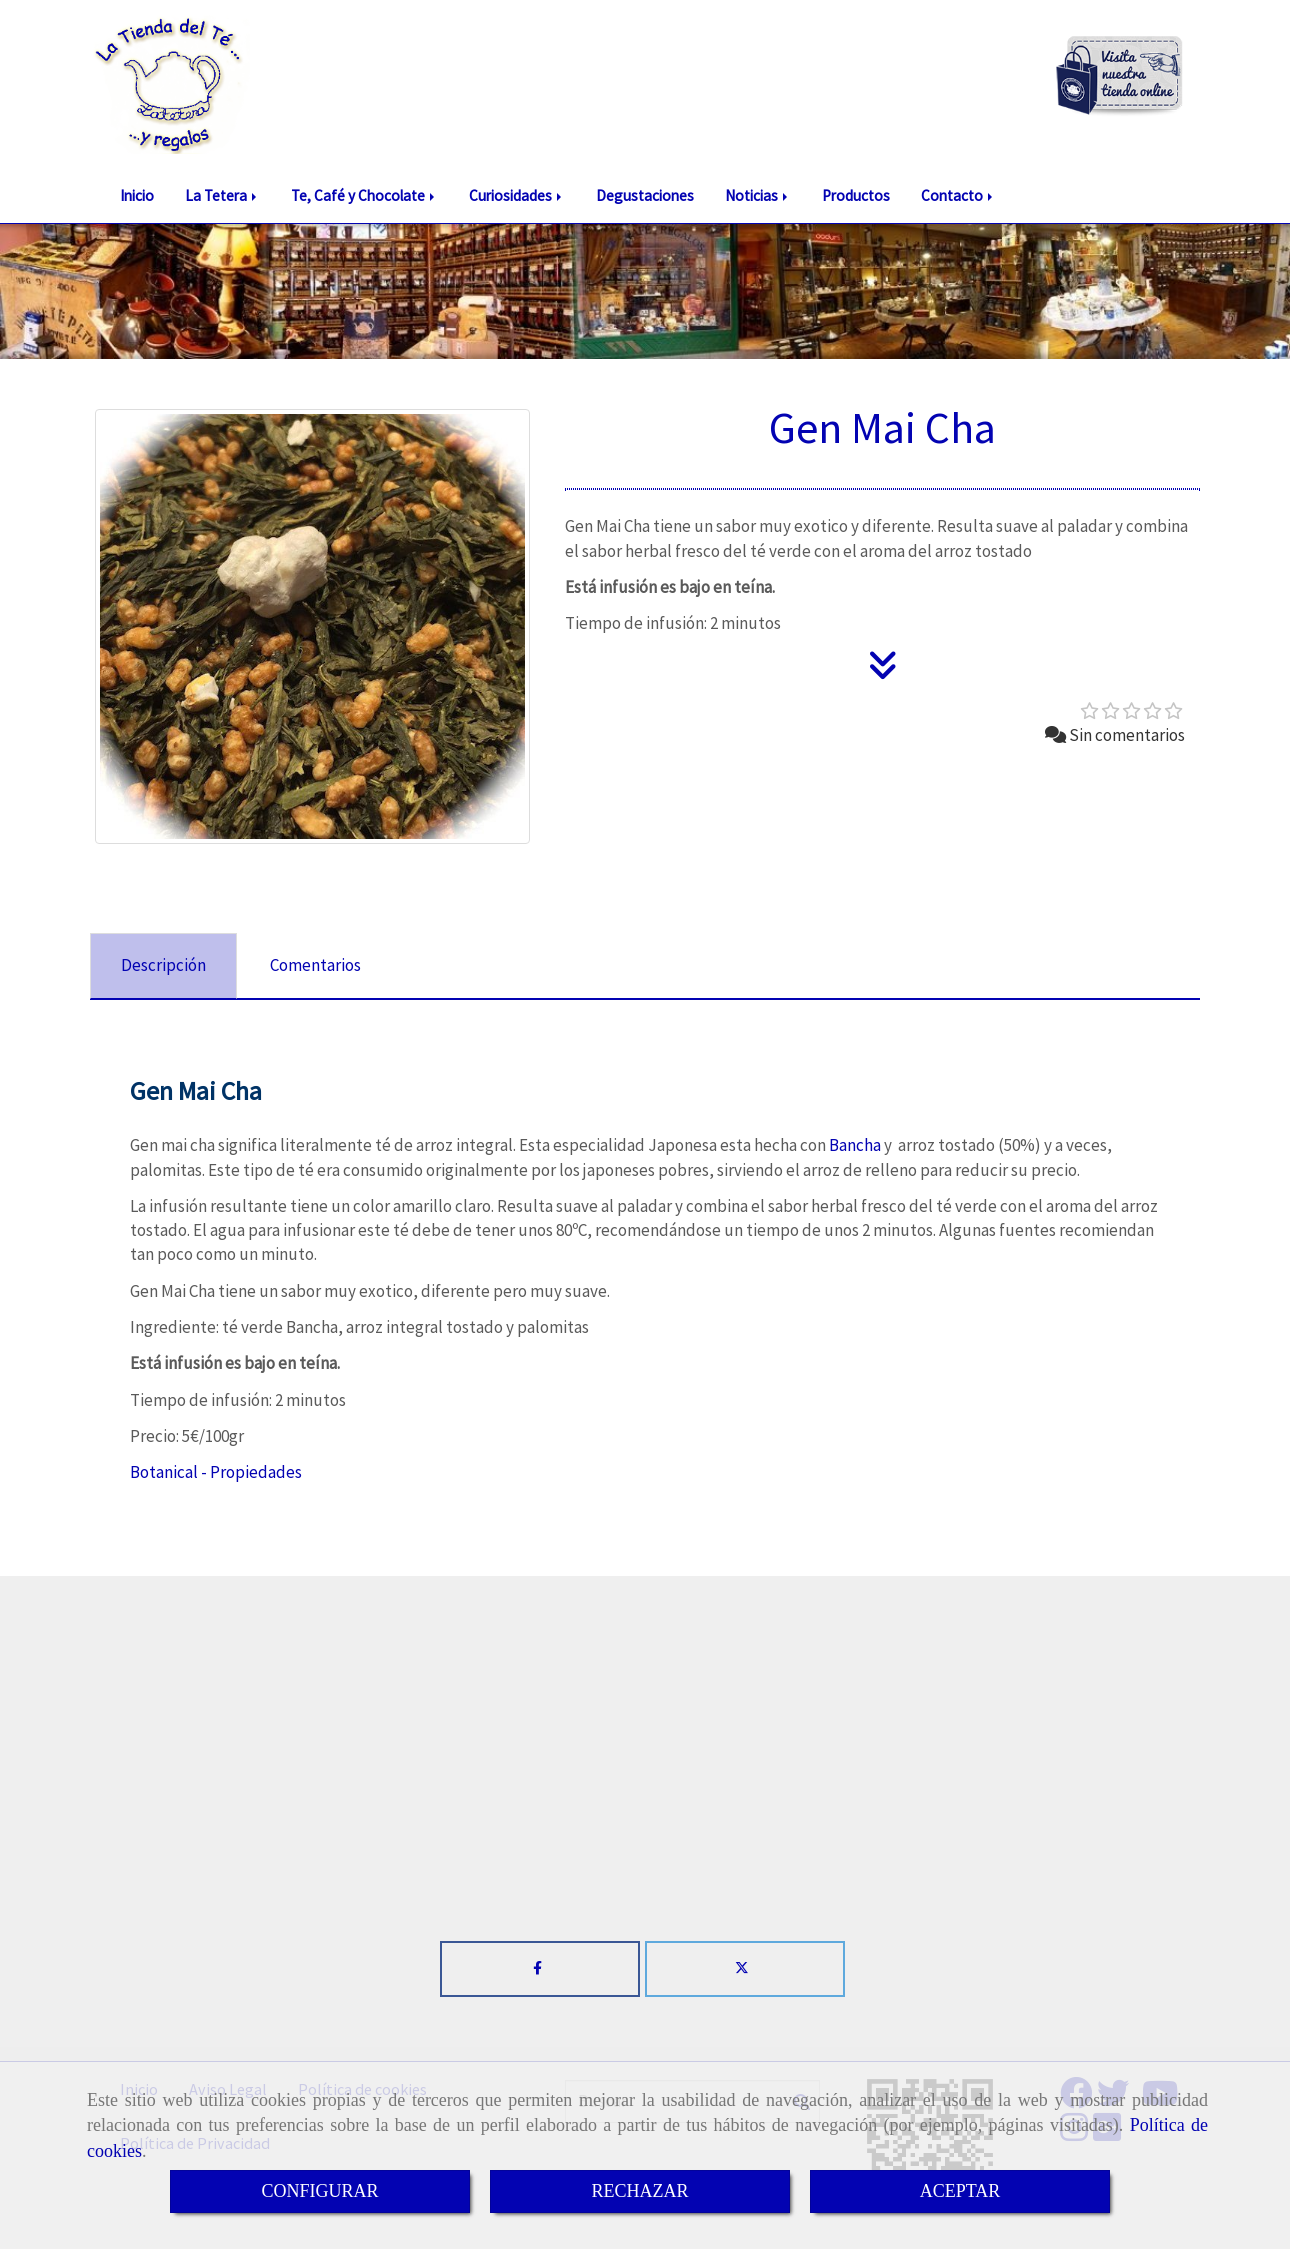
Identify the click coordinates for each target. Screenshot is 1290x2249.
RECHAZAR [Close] (639, 2191)
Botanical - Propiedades (216, 1472)
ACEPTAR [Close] (960, 2191)
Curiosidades (517, 195)
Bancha (855, 1145)
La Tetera (222, 195)
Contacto (958, 195)
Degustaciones (645, 195)
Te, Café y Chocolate (364, 195)
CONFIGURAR (319, 2191)
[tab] (163, 966)
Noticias (758, 195)
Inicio (137, 195)
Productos (856, 195)
